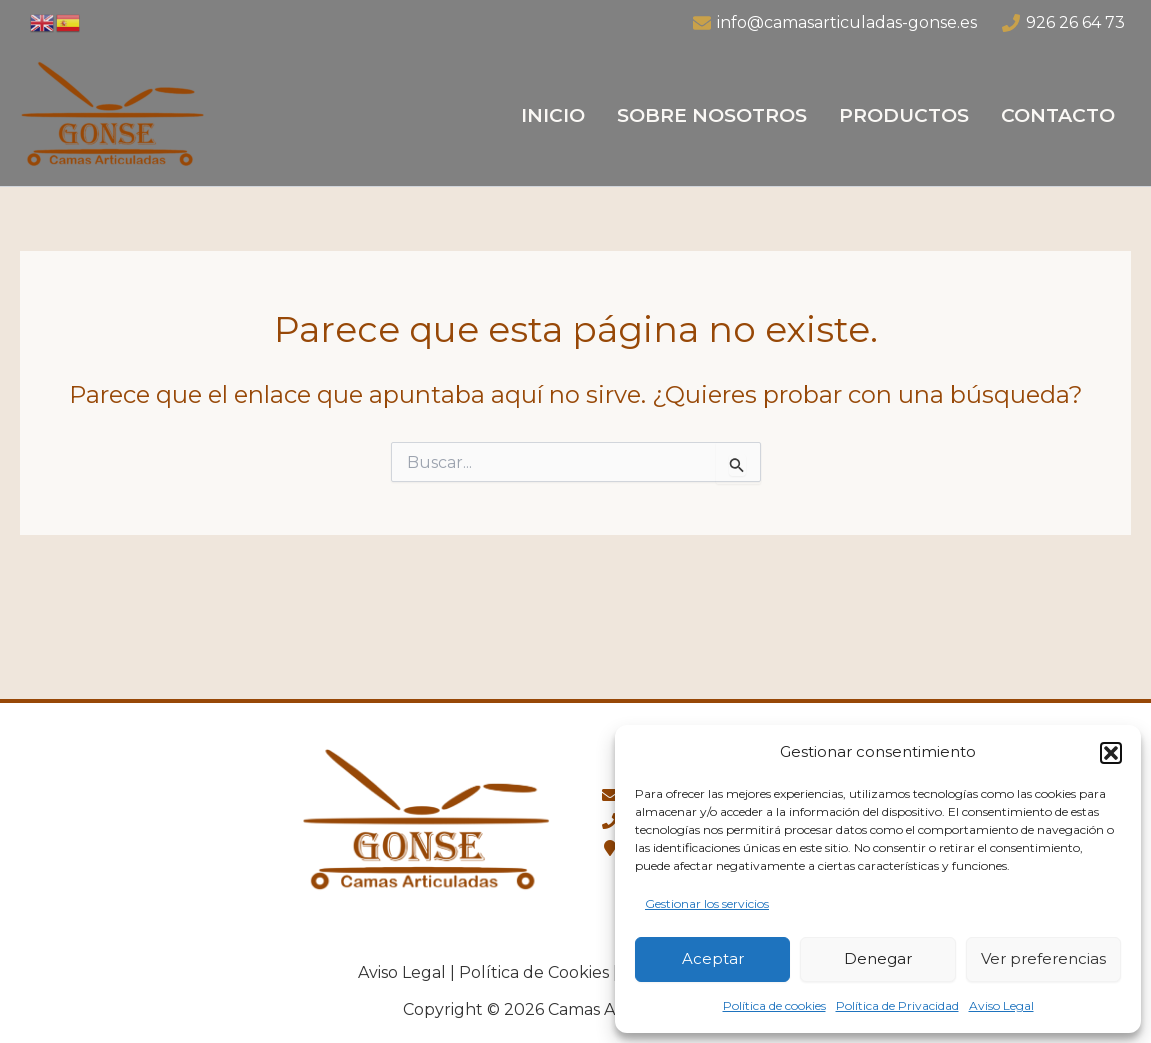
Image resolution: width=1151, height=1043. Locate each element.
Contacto (1058, 115)
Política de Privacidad (897, 1005)
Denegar (878, 958)
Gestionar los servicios (707, 903)
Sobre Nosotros (712, 115)
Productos (904, 115)
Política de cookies (774, 1005)
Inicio (553, 115)
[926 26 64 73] (1063, 23)
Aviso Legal (1001, 1005)
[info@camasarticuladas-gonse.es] (834, 23)
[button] (1111, 753)
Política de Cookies (534, 972)
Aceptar (713, 958)
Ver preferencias (1043, 958)
